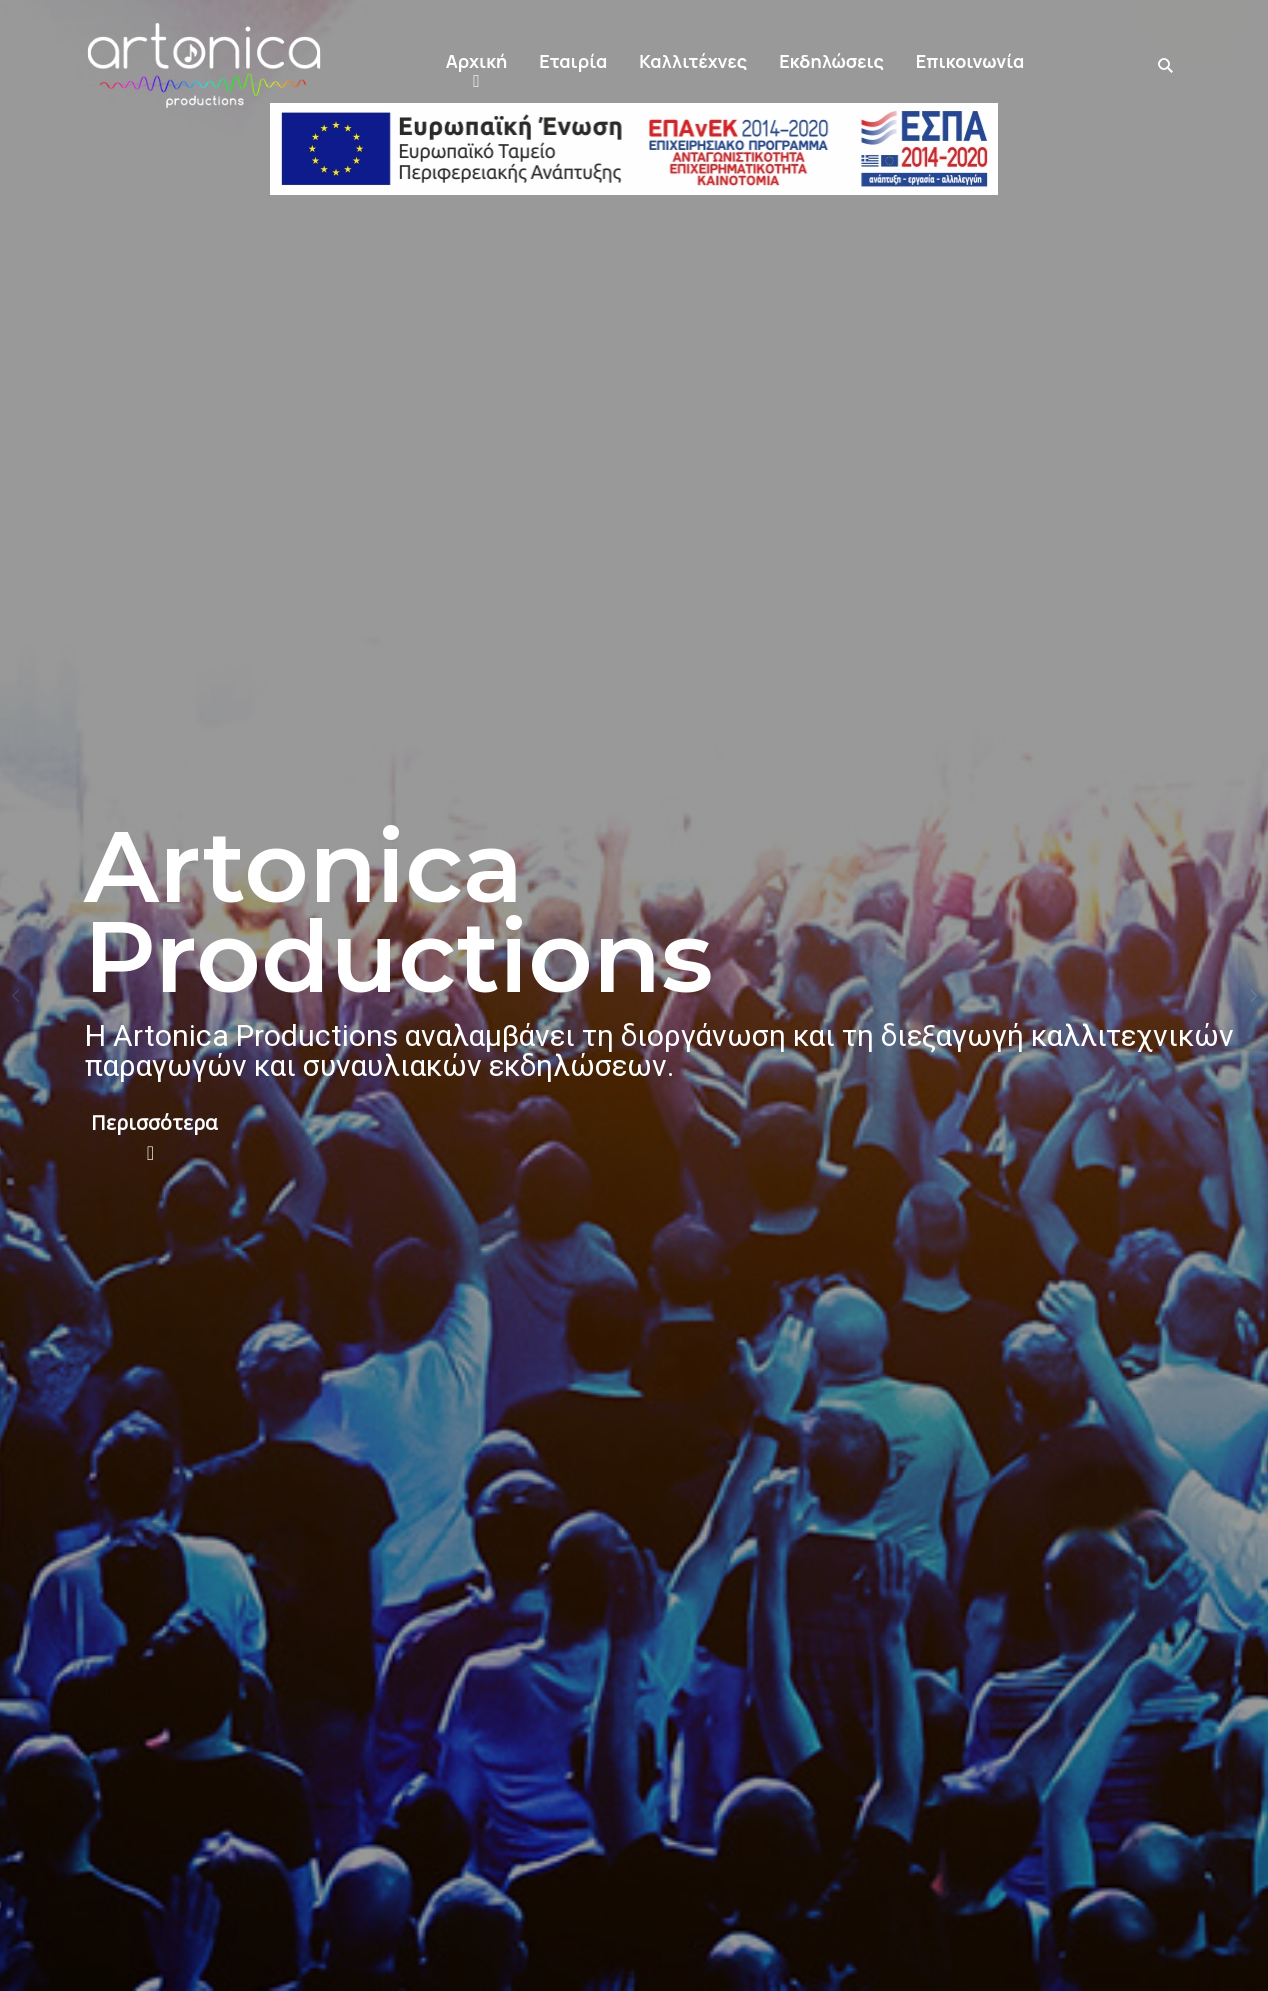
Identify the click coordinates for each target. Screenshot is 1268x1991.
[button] (476, 66)
